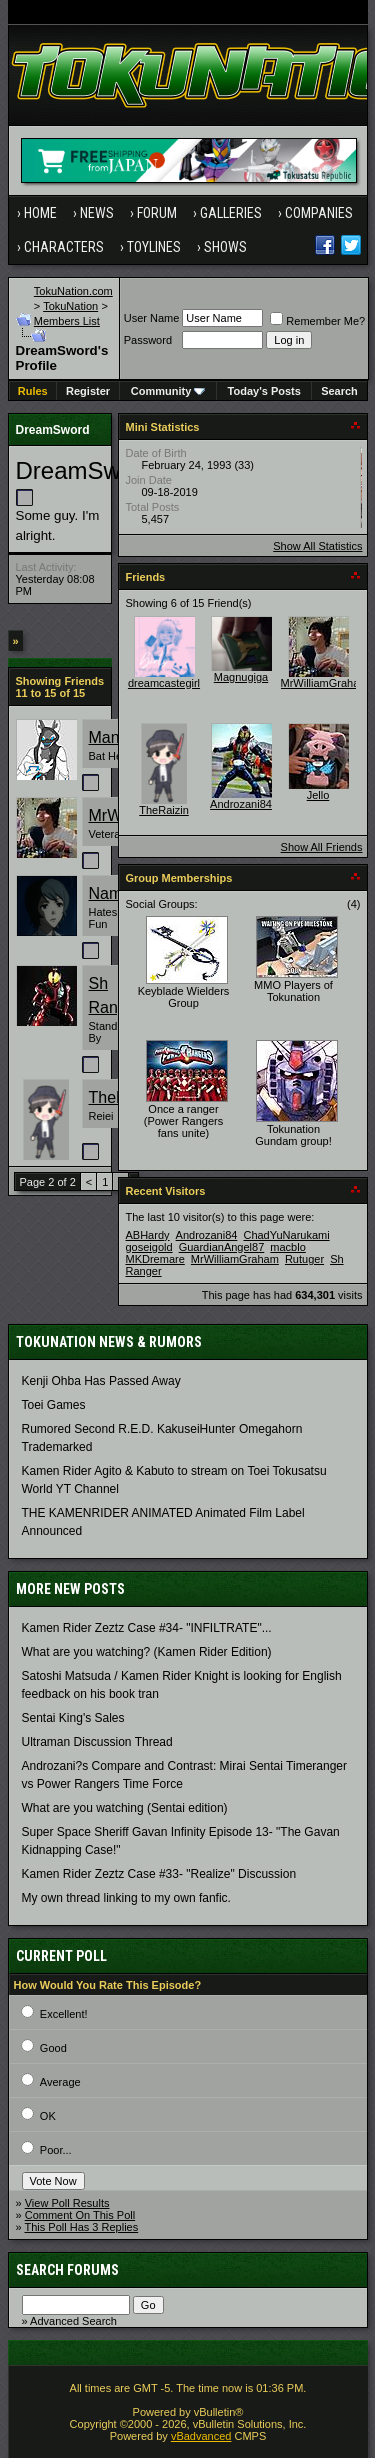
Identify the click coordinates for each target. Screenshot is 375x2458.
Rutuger (304, 1259)
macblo (287, 1247)
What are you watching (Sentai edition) (125, 1808)
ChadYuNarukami (286, 1235)
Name (110, 893)
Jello (318, 795)
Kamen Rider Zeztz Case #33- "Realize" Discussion (159, 1874)
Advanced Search (73, 2321)
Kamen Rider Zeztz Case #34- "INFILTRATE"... (147, 1628)
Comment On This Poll (80, 2215)
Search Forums (67, 2270)
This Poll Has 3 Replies (81, 2227)
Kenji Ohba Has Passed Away (101, 1381)
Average (60, 2082)
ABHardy (148, 1235)
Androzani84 (241, 804)
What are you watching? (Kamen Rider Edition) (147, 1652)
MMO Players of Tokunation (293, 991)
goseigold (149, 1247)
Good (53, 2048)
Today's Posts (264, 391)
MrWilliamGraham (325, 683)
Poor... (56, 2150)
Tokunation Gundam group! (293, 1135)
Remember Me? (317, 321)
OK (48, 2116)
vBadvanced (201, 2436)
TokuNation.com (73, 291)
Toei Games (54, 1405)
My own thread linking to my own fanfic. (126, 1898)
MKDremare (155, 1259)
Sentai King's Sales (73, 1718)
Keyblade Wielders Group (184, 997)
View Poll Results (67, 2203)
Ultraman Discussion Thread (97, 1742)
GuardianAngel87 (222, 1247)
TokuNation (70, 306)
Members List (67, 321)
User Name (152, 318)
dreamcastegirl (164, 683)
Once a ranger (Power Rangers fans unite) (183, 1121)
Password (148, 340)
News (97, 213)
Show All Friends (322, 847)
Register (88, 391)
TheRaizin (164, 810)
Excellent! (64, 2014)
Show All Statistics (317, 546)
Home (40, 213)
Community (168, 391)
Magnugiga (241, 677)
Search (339, 391)
